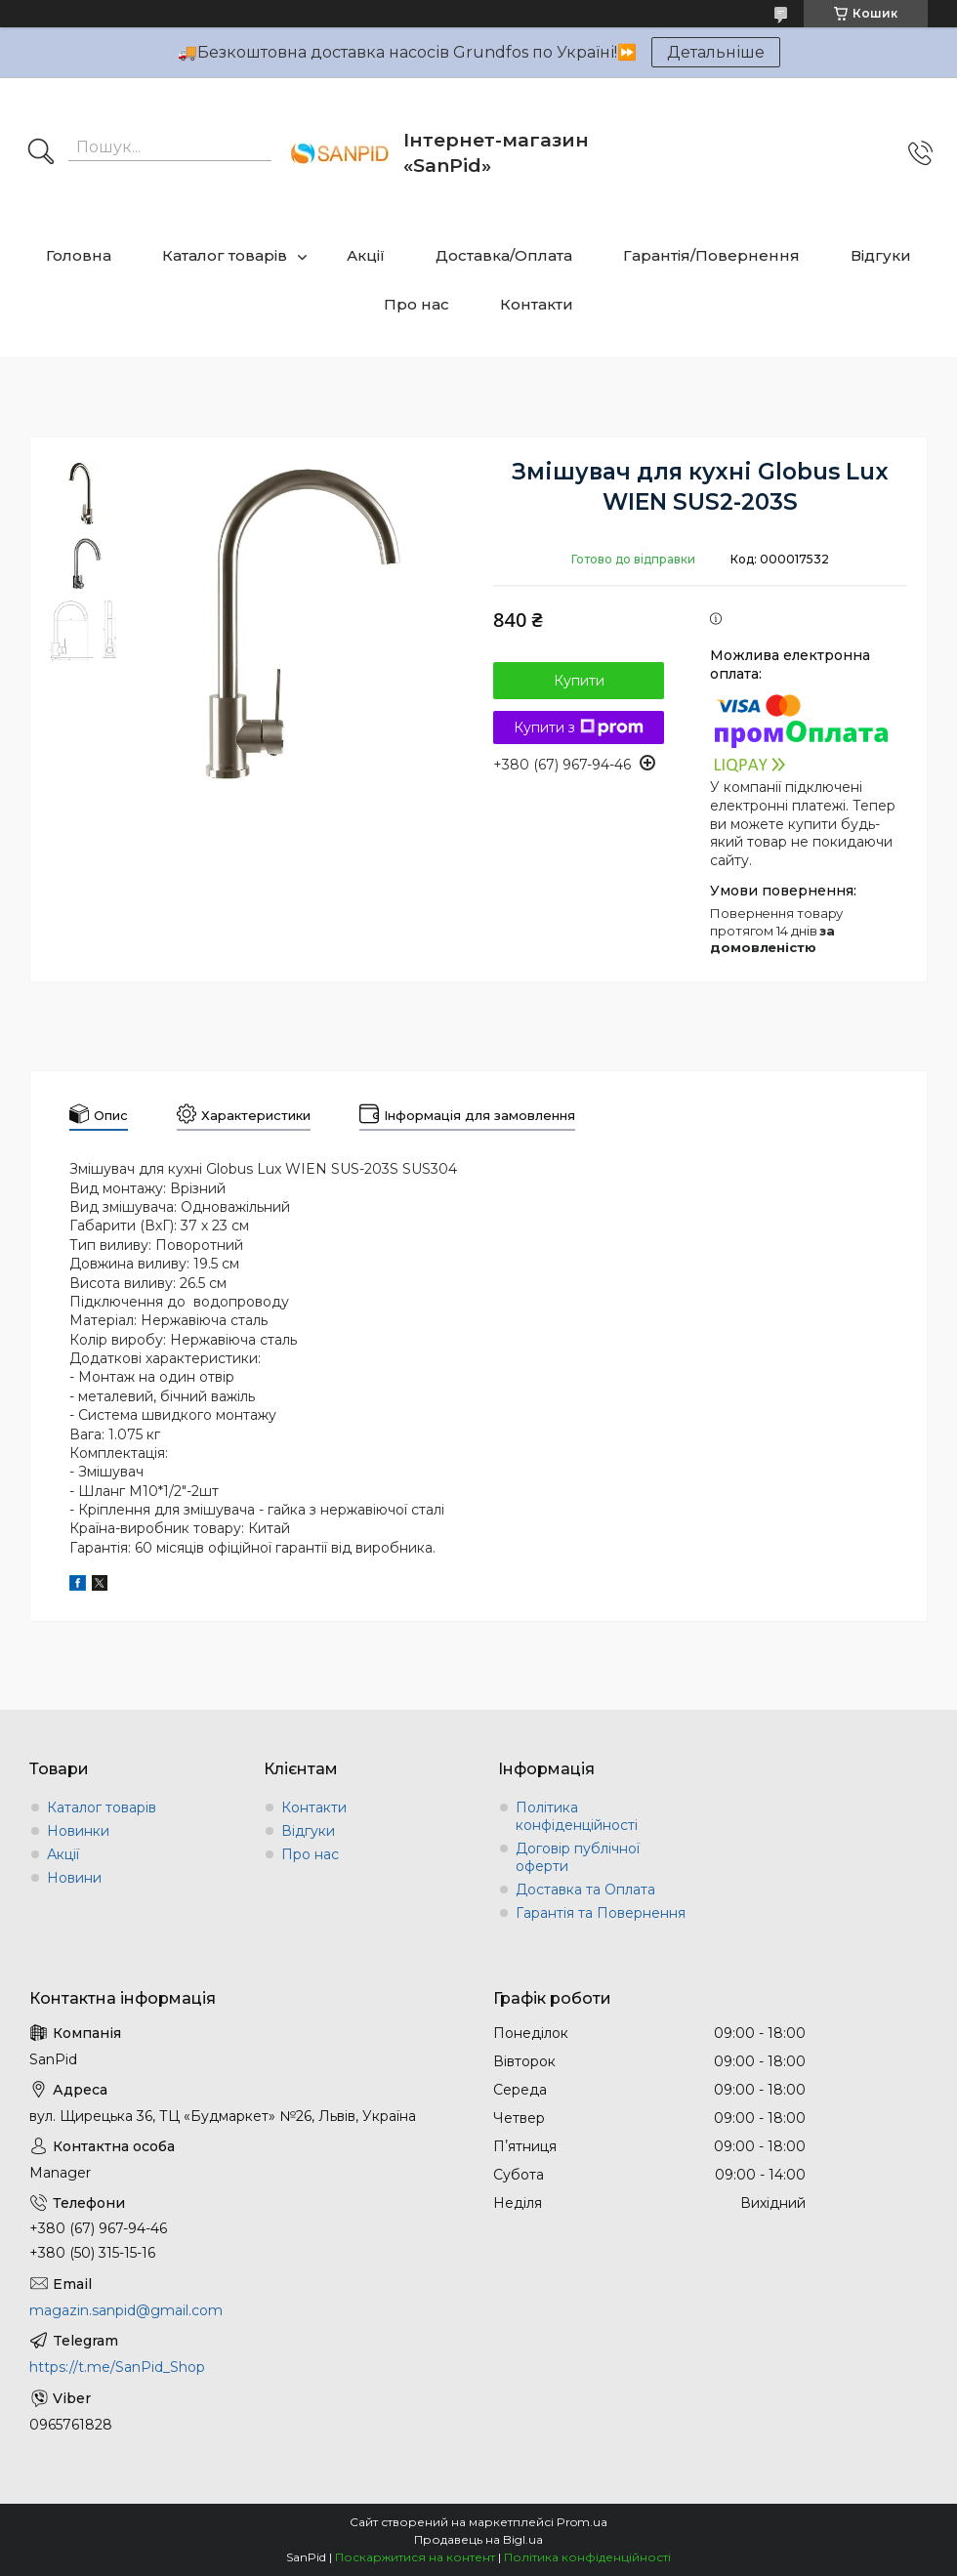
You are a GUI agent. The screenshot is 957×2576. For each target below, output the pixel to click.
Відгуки (881, 255)
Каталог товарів (224, 255)
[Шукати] (41, 153)
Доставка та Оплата (585, 1889)
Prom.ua (582, 2521)
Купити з (579, 727)
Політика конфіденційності (577, 1816)
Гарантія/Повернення (711, 255)
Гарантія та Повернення (601, 1913)
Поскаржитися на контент (415, 2557)
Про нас (416, 304)
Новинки (78, 1831)
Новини (74, 1878)
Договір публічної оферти (578, 1857)
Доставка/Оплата (504, 255)
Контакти (536, 304)
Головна (78, 255)
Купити (579, 680)
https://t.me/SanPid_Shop (117, 2367)
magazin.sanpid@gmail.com (126, 2310)
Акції (366, 255)
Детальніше (716, 52)
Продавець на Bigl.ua (478, 2539)
